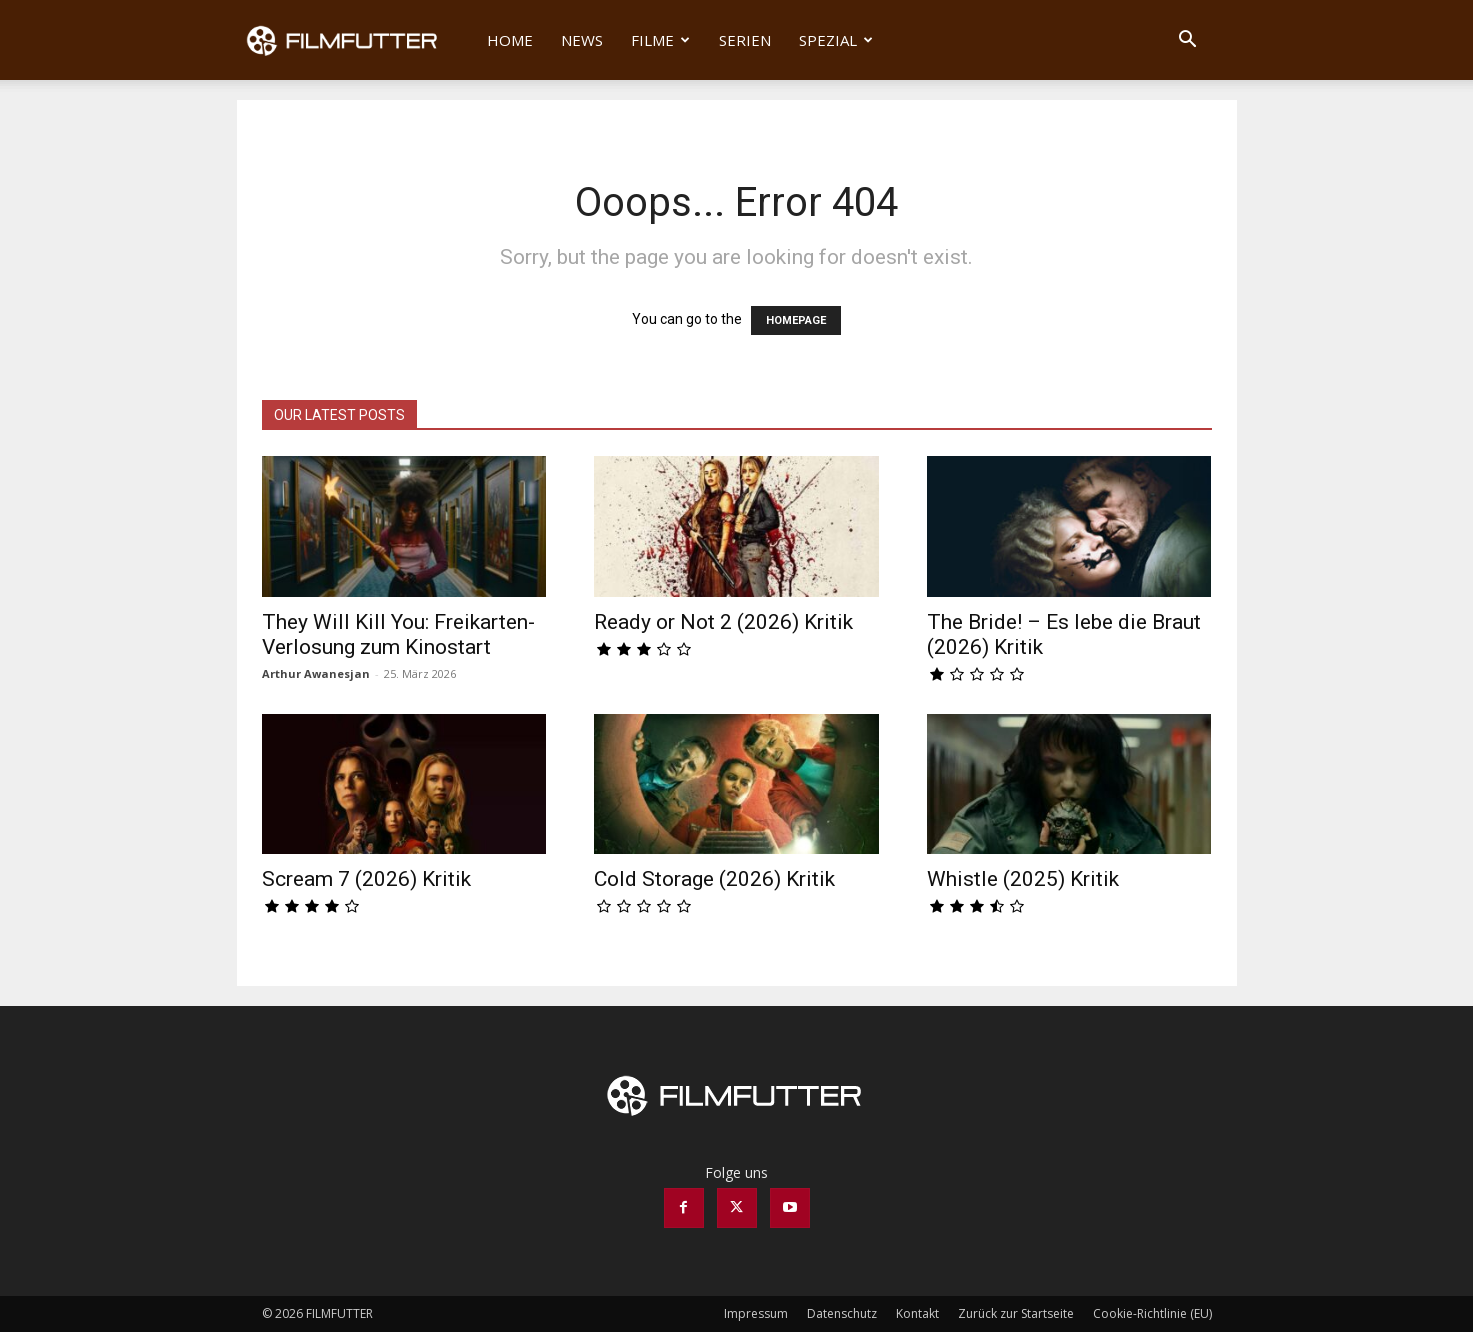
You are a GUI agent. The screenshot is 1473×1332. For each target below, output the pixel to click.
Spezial (836, 40)
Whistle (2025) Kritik (1023, 879)
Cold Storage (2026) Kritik (714, 879)
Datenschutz (842, 1313)
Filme (660, 40)
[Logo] (355, 40)
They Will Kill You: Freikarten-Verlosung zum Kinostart (398, 634)
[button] (1188, 41)
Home (510, 40)
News (582, 40)
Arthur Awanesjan (316, 673)
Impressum (756, 1313)
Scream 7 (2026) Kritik (366, 879)
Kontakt (917, 1313)
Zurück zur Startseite (1016, 1313)
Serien (745, 40)
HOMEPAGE (796, 320)
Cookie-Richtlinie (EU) (1152, 1313)
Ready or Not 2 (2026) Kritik (723, 622)
